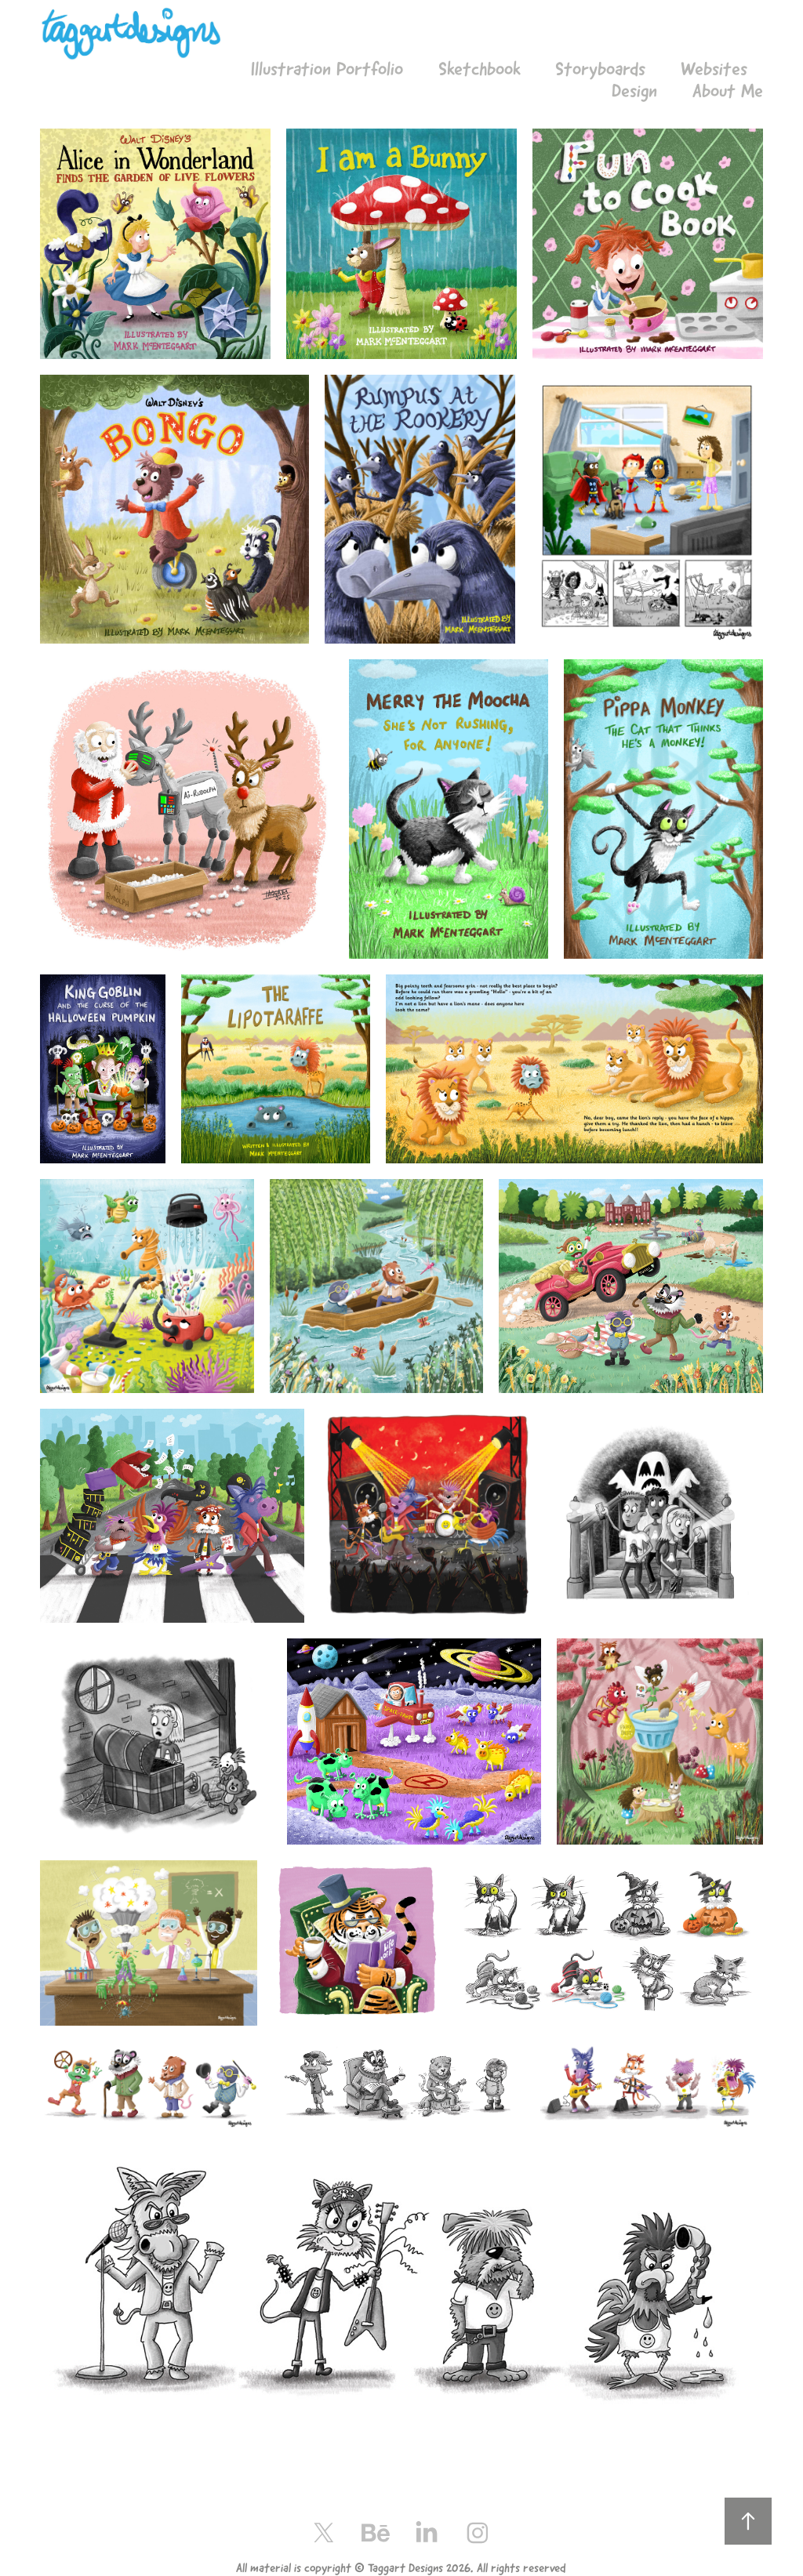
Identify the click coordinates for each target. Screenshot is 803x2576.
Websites (714, 69)
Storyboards (600, 69)
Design (634, 90)
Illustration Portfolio (327, 69)
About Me (727, 90)
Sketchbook (479, 69)
